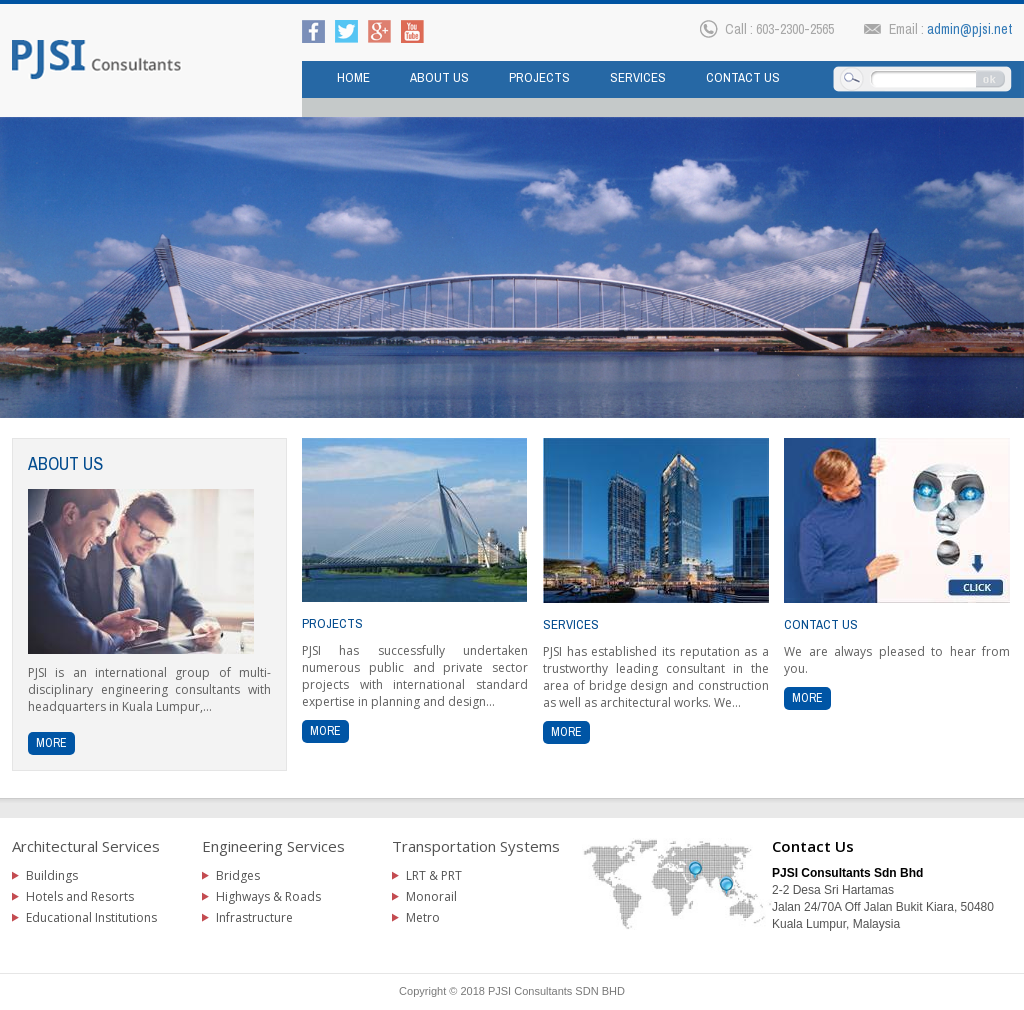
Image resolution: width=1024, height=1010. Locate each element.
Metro (423, 917)
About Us (439, 77)
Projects (539, 77)
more (51, 743)
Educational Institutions (91, 917)
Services (638, 77)
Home (353, 77)
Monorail (431, 896)
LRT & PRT (434, 875)
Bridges (238, 875)
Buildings (52, 875)
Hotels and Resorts (80, 896)
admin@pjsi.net (969, 29)
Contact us (743, 77)
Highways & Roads (268, 896)
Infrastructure (254, 917)
